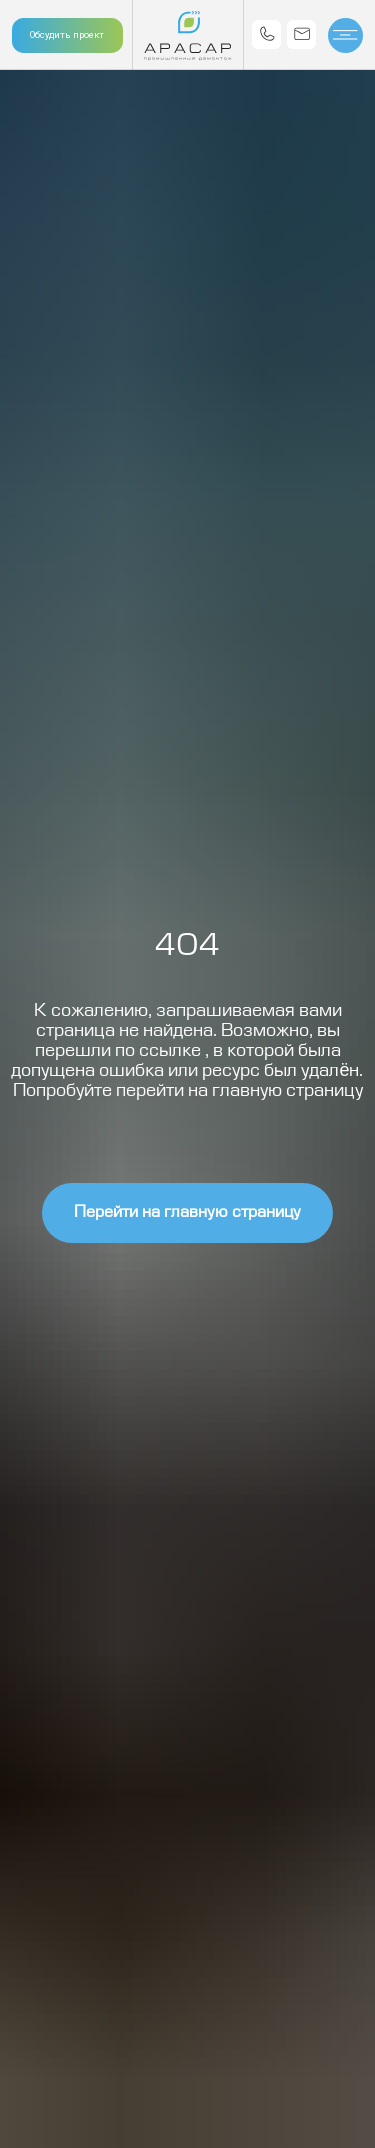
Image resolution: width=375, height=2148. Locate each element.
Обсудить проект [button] (67, 34)
